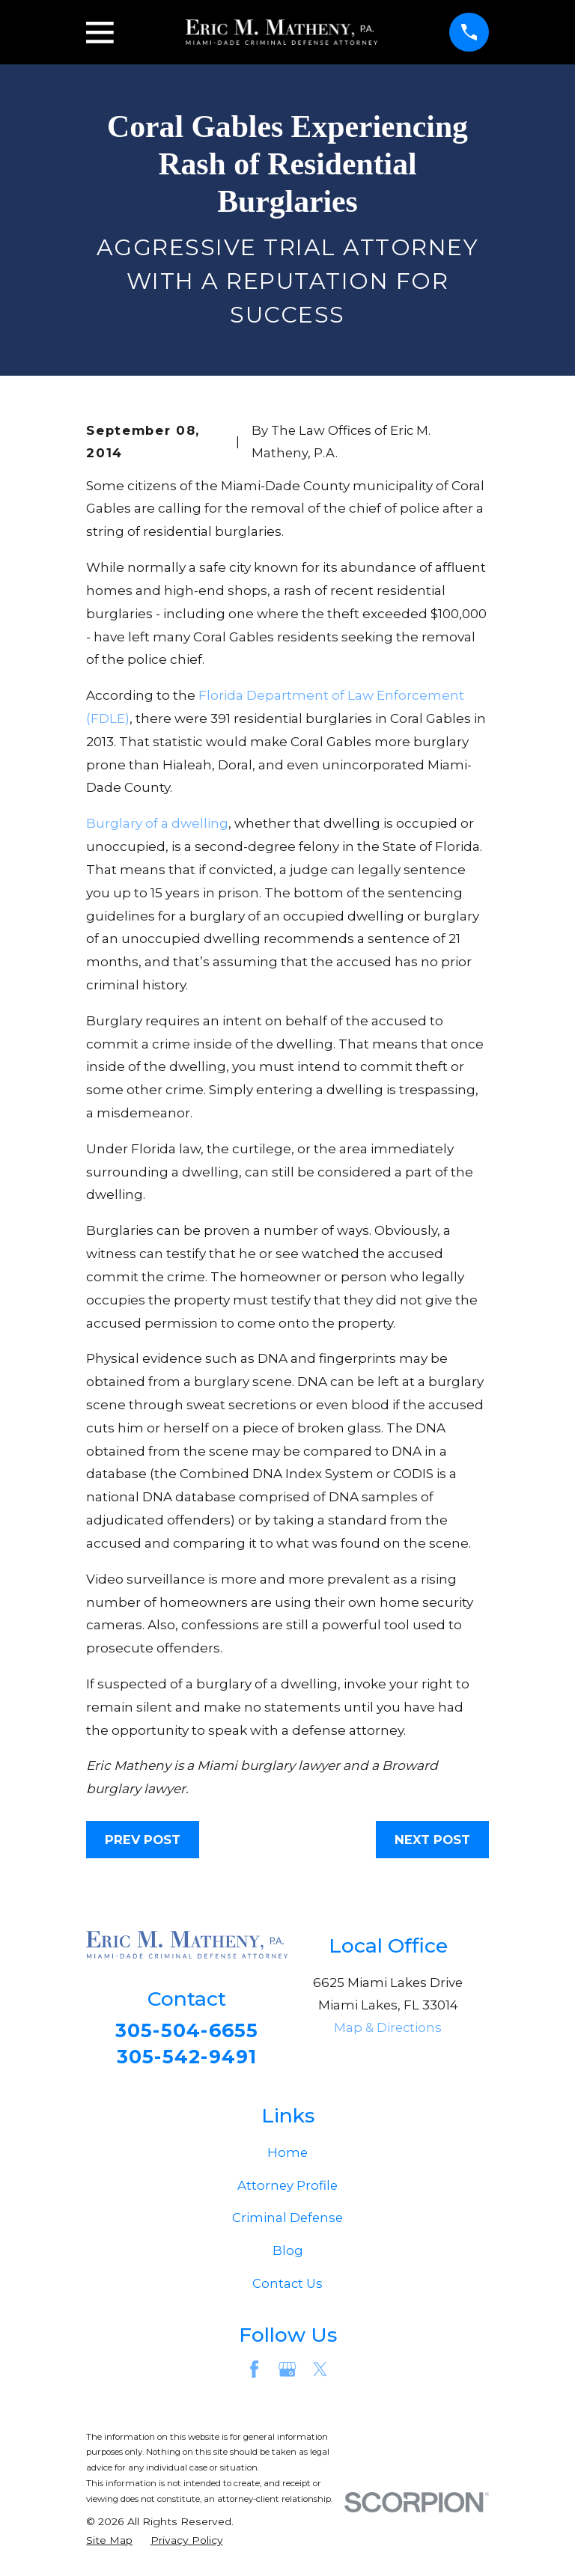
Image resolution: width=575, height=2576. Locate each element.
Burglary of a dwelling (157, 823)
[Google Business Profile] (287, 2372)
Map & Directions (388, 2027)
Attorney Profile (287, 2188)
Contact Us (287, 2287)
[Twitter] (320, 2372)
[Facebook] (254, 2372)
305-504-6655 (187, 2031)
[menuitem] (109, 2543)
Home (287, 2156)
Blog (288, 2254)
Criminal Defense (287, 2221)
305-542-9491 (187, 2059)
